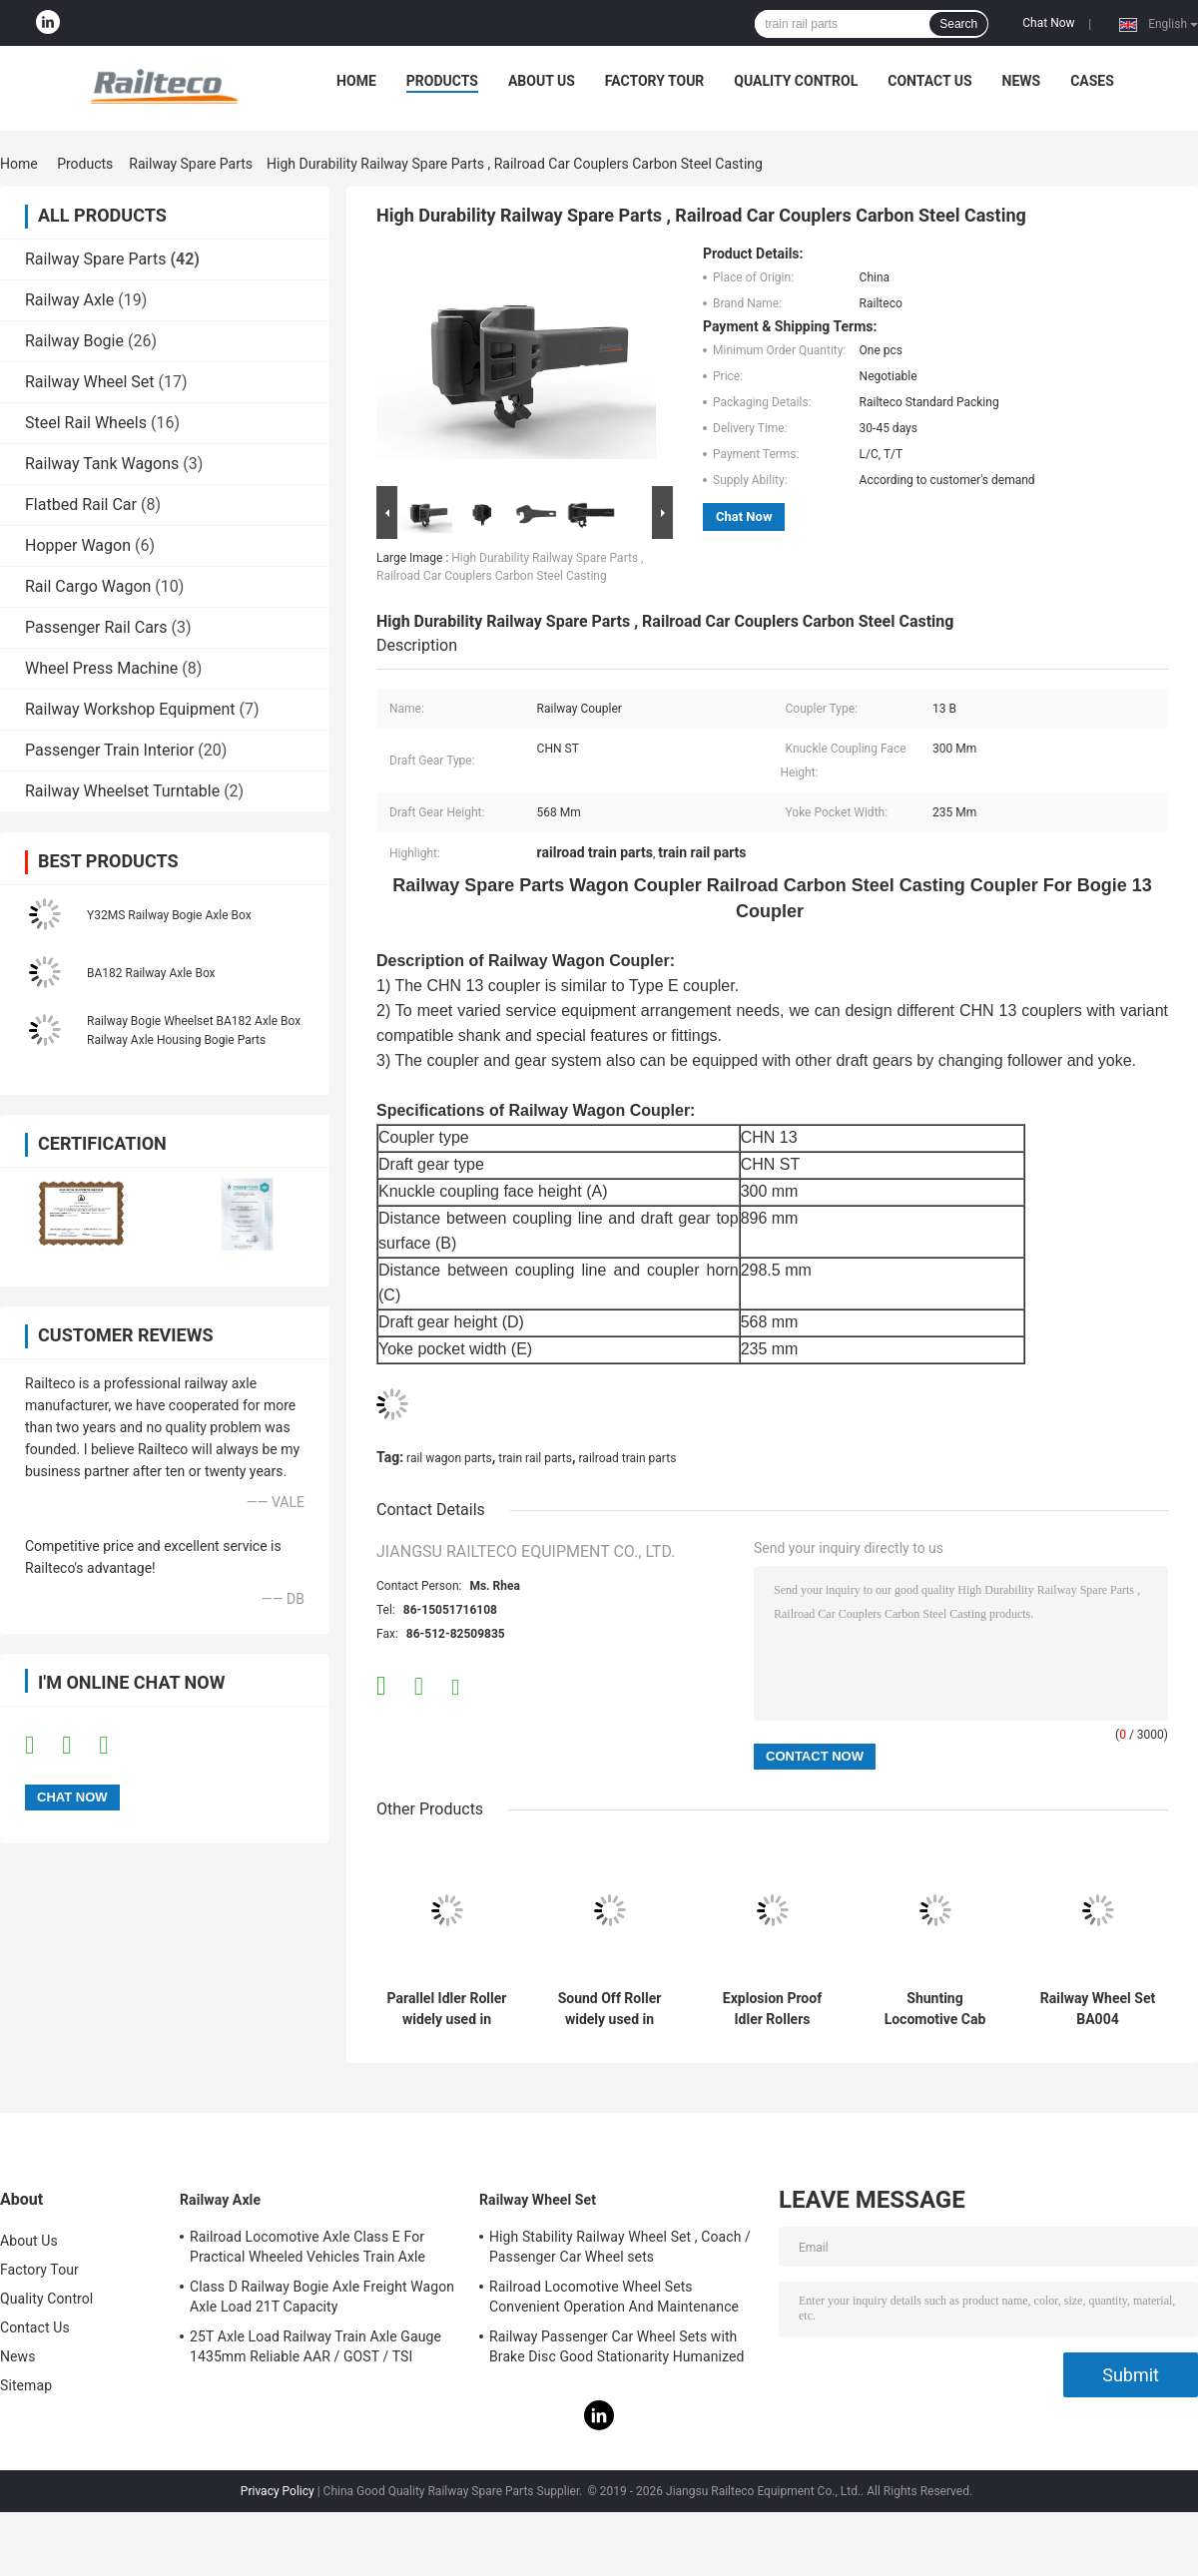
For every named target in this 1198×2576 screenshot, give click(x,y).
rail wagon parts (449, 1458)
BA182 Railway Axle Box (151, 973)
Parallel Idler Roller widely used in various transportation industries (447, 2009)
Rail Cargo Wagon (88, 586)
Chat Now (1048, 23)
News (1021, 81)
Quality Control (796, 81)
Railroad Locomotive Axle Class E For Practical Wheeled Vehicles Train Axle (307, 2247)
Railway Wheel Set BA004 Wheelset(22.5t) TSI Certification (1097, 2009)
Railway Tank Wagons (102, 463)
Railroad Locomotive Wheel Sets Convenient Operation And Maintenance (614, 2297)
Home (356, 81)
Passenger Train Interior (109, 750)
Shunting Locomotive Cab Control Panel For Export (935, 2009)
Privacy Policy (277, 2491)
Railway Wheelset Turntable (122, 790)
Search (958, 24)
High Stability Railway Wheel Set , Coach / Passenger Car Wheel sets (620, 2247)
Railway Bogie (74, 340)
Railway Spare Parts (191, 164)
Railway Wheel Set (90, 381)
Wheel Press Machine (101, 668)
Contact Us (929, 81)
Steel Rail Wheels (86, 422)
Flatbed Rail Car (81, 504)
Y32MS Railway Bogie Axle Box (169, 915)
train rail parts (535, 1458)
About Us (541, 81)
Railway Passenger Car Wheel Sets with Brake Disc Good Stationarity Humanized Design (617, 2349)
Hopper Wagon (78, 545)
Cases (1092, 81)
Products (442, 81)
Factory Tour (655, 81)
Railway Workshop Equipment (130, 709)
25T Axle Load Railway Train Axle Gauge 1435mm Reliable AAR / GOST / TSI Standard (315, 2349)
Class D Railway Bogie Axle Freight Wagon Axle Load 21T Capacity (322, 2297)
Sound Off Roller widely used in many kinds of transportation (610, 2009)
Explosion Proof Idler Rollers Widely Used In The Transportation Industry (772, 2009)
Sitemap (26, 2385)
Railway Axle (69, 299)
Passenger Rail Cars (96, 627)
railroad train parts (628, 1458)
